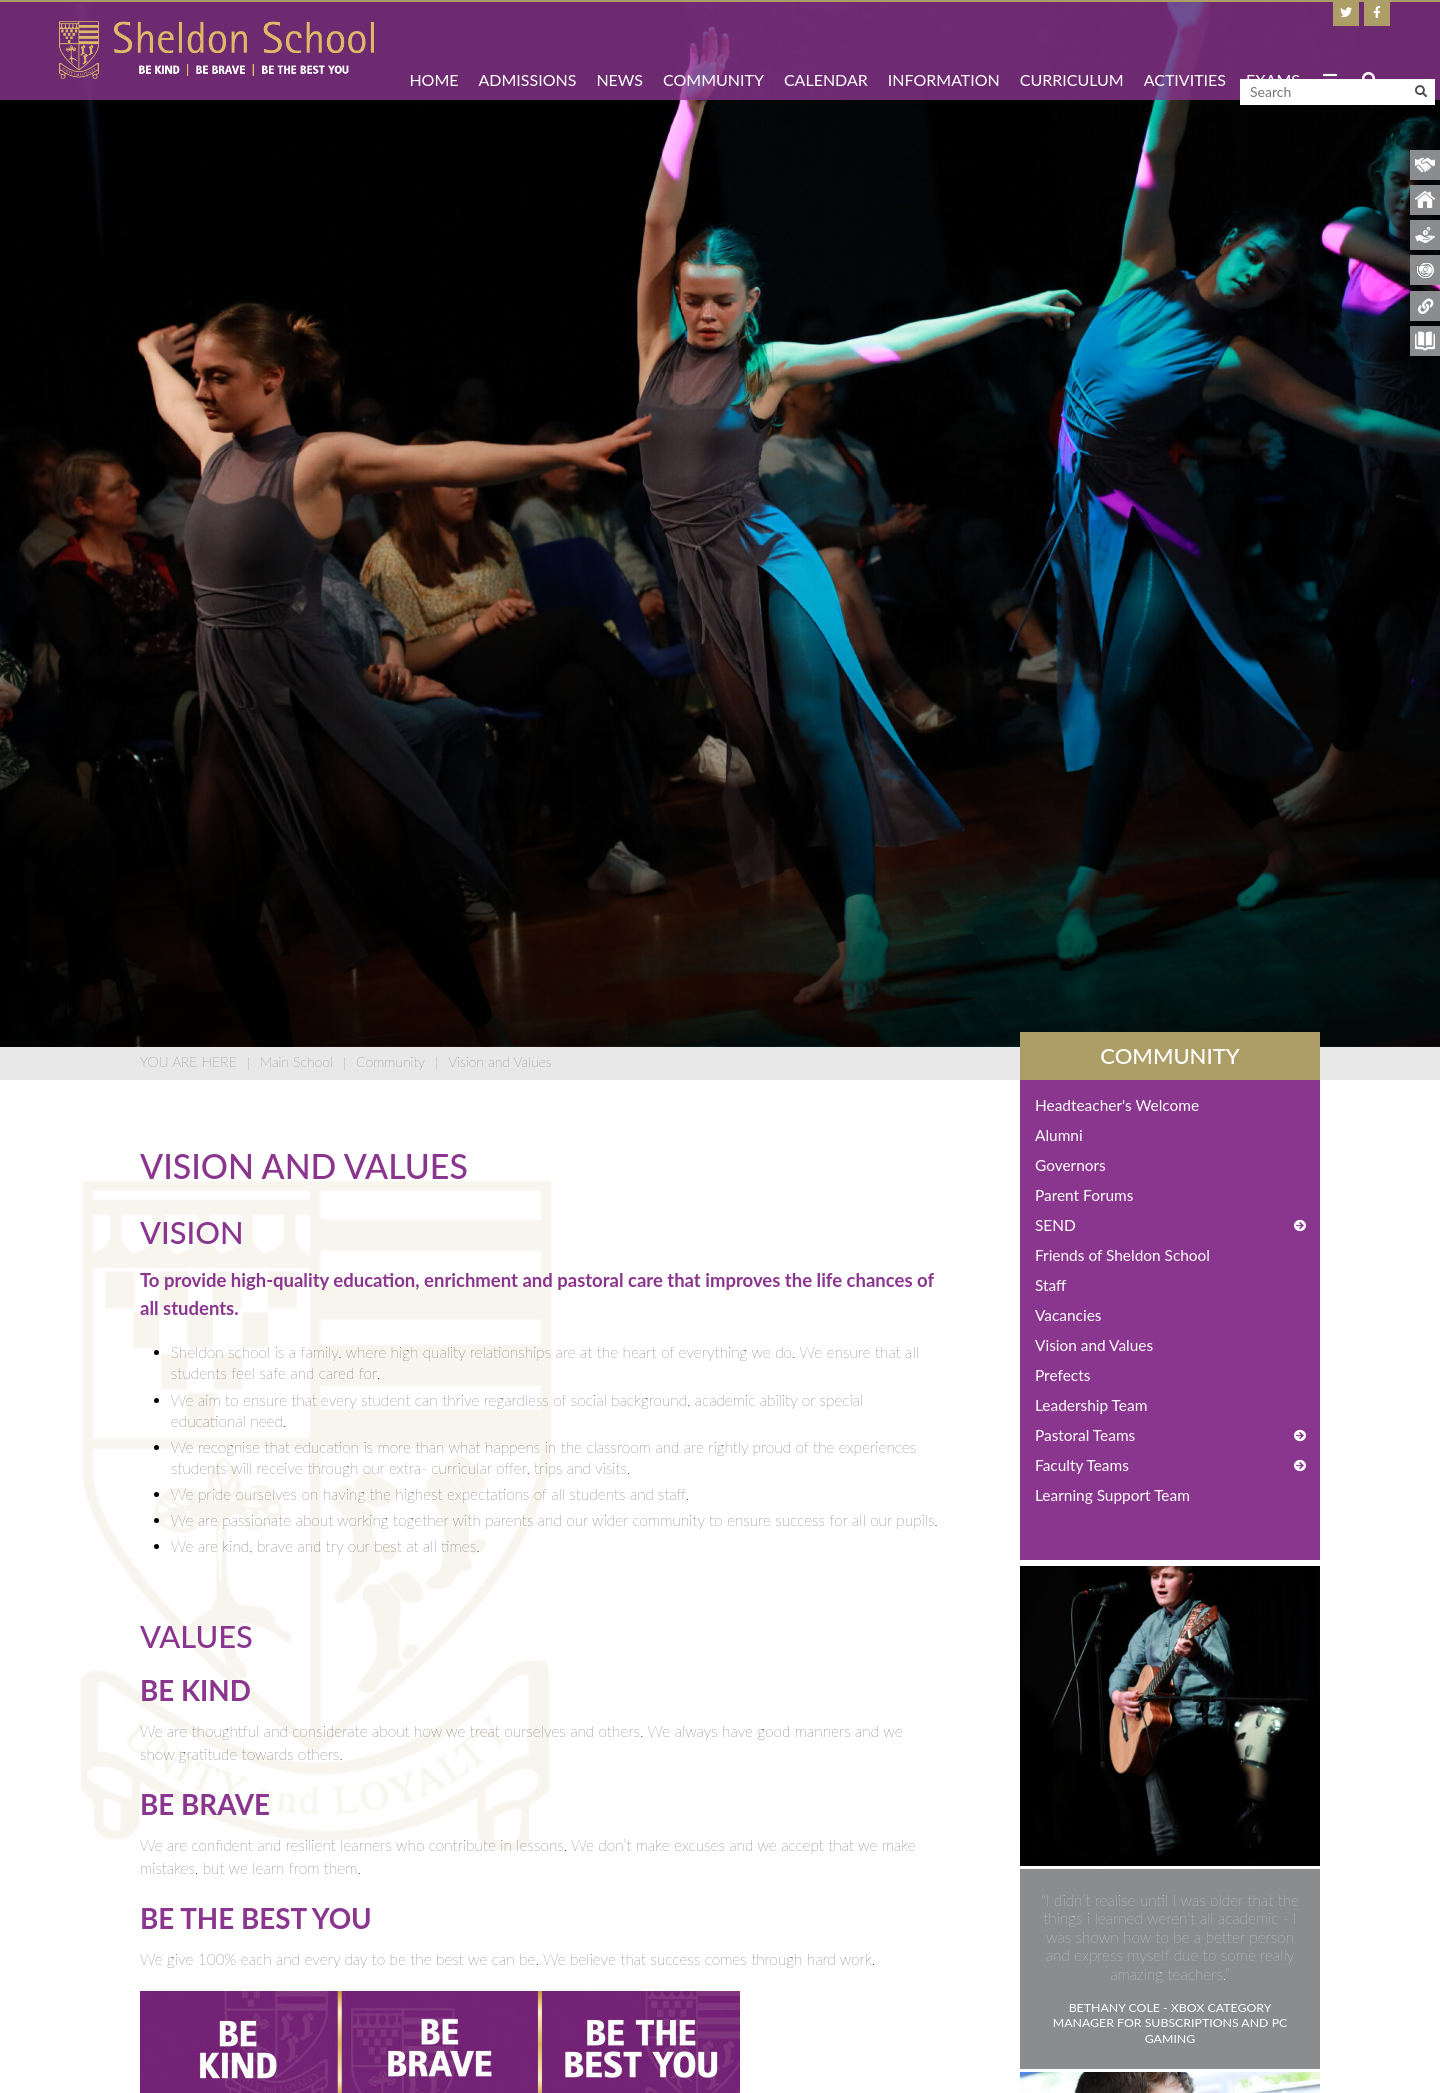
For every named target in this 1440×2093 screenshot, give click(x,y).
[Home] (216, 50)
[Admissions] (528, 50)
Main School (296, 1061)
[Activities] (1185, 50)
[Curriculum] (1072, 50)
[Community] (713, 50)
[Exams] (1273, 50)
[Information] (944, 50)
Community (390, 1061)
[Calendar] (826, 50)
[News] (619, 50)
